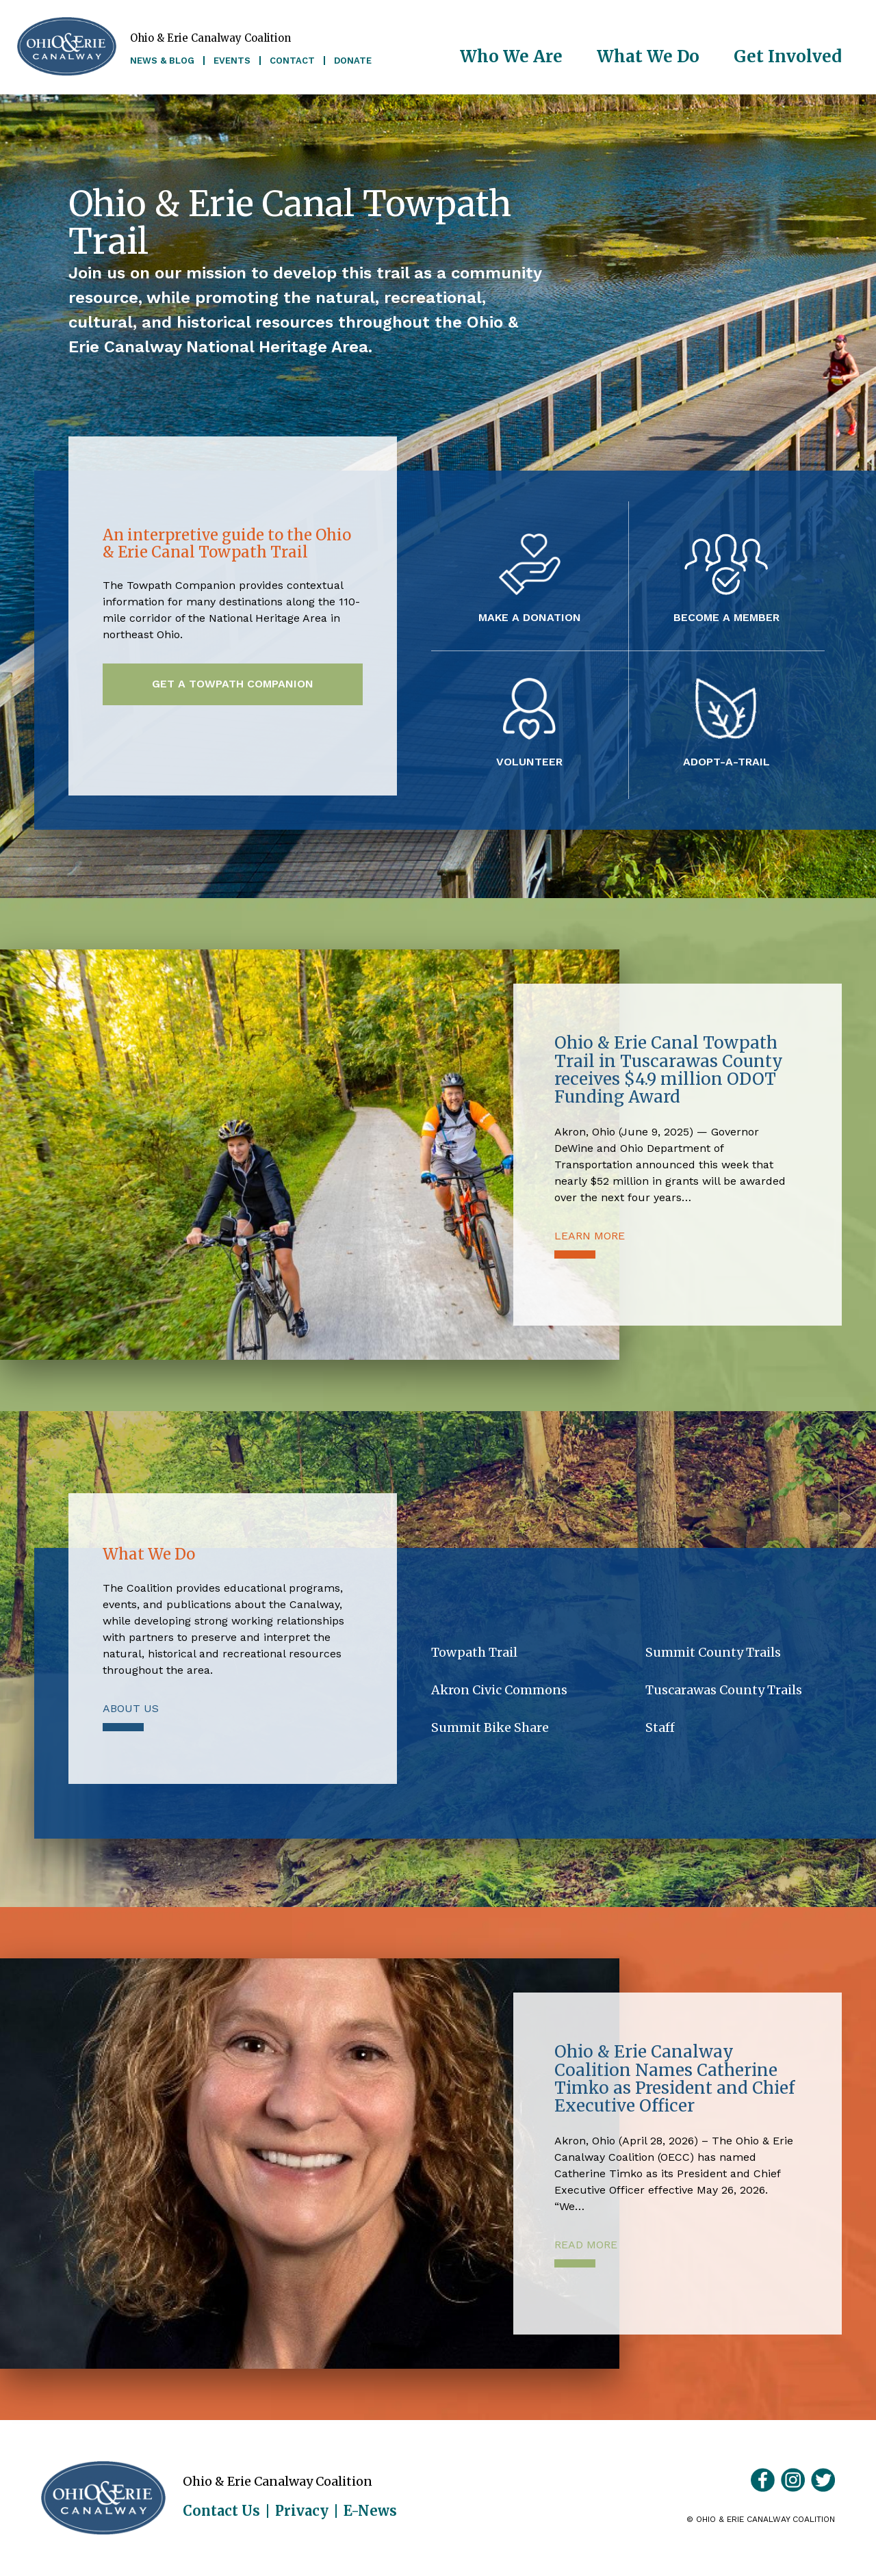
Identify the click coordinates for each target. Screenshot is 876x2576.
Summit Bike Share (490, 1727)
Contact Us (221, 2511)
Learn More (589, 1235)
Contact (292, 60)
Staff (660, 1727)
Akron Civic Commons (499, 1690)
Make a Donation (529, 617)
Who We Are (511, 56)
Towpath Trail (474, 1652)
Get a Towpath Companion (232, 683)
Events (232, 60)
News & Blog (162, 60)
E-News (370, 2511)
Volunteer (529, 761)
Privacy (301, 2511)
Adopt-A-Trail (726, 761)
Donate (353, 60)
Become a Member (726, 617)
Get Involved (788, 56)
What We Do (648, 56)
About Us (131, 1708)
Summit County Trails (713, 1652)
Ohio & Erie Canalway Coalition (103, 2498)
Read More (585, 2244)
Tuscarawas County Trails (723, 1690)
